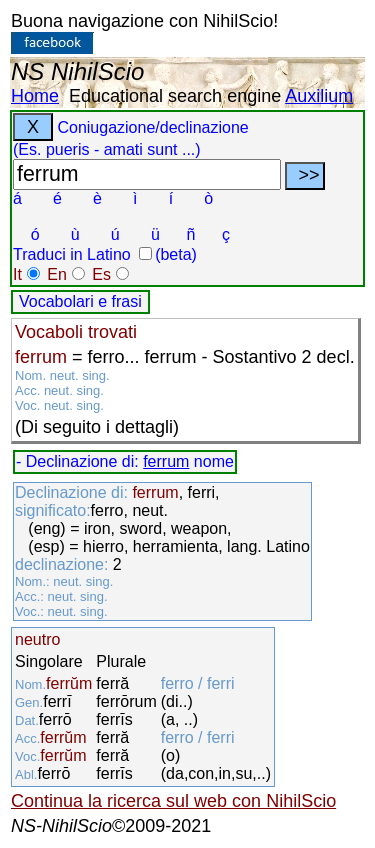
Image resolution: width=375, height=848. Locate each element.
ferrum (166, 461)
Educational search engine (175, 96)
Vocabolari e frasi (80, 301)
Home (35, 96)
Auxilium (319, 96)
